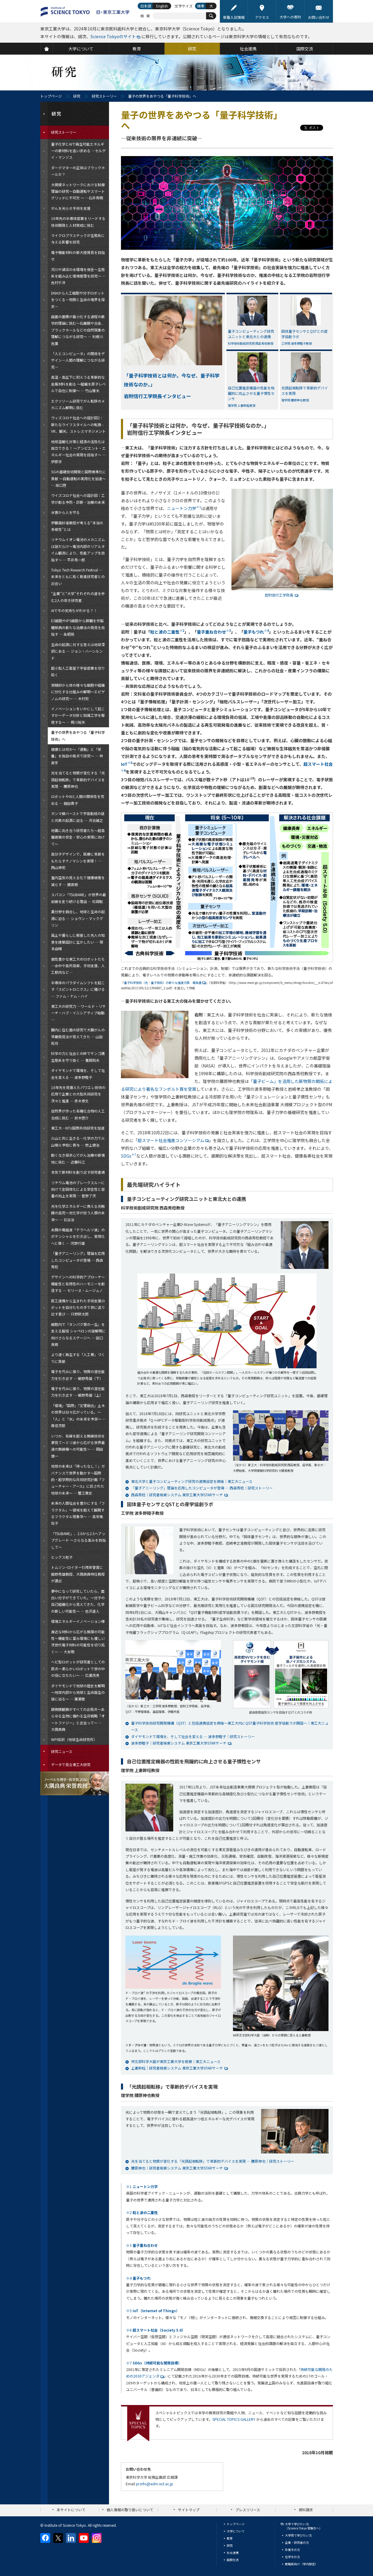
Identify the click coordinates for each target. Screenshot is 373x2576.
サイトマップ (188, 2509)
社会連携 (233, 2552)
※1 (142, 2186)
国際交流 (233, 2559)
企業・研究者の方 (297, 2542)
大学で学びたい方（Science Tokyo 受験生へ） (303, 2526)
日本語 (145, 5)
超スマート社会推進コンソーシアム (173, 1140)
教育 (230, 2538)
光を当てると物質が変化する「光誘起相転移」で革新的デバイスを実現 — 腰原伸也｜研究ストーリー (212, 2161)
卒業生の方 (292, 2549)
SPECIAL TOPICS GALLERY (233, 2419)
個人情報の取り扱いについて (130, 2509)
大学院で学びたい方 (298, 2535)
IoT (126, 764)
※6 (155, 2329)
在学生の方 (292, 2557)
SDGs (128, 1156)
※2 (142, 2212)
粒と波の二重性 (167, 632)
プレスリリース (247, 2509)
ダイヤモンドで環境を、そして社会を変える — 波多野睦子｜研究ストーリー (193, 1736)
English (162, 5)
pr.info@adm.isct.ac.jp (154, 2483)
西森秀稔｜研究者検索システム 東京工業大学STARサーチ (177, 1494)
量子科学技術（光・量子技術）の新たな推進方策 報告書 (165, 982)
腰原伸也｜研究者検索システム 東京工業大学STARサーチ (177, 2167)
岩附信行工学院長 (279, 594)
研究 (76, 95)
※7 (154, 2362)
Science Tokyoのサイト (113, 36)
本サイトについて (71, 2509)
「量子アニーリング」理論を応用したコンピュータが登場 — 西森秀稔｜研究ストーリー (202, 1487)
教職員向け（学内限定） (301, 2564)
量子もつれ (256, 632)
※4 (138, 2278)
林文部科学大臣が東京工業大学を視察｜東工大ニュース (175, 2061)
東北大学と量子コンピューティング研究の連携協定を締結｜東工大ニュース (191, 1481)
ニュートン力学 (184, 508)
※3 (142, 2245)
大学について (236, 2531)
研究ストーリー (104, 95)
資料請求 (306, 2509)
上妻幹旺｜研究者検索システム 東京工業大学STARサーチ (177, 2067)
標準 (200, 5)
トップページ (51, 95)
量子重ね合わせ (214, 632)
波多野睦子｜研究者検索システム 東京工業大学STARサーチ (178, 1742)
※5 (152, 2310)
